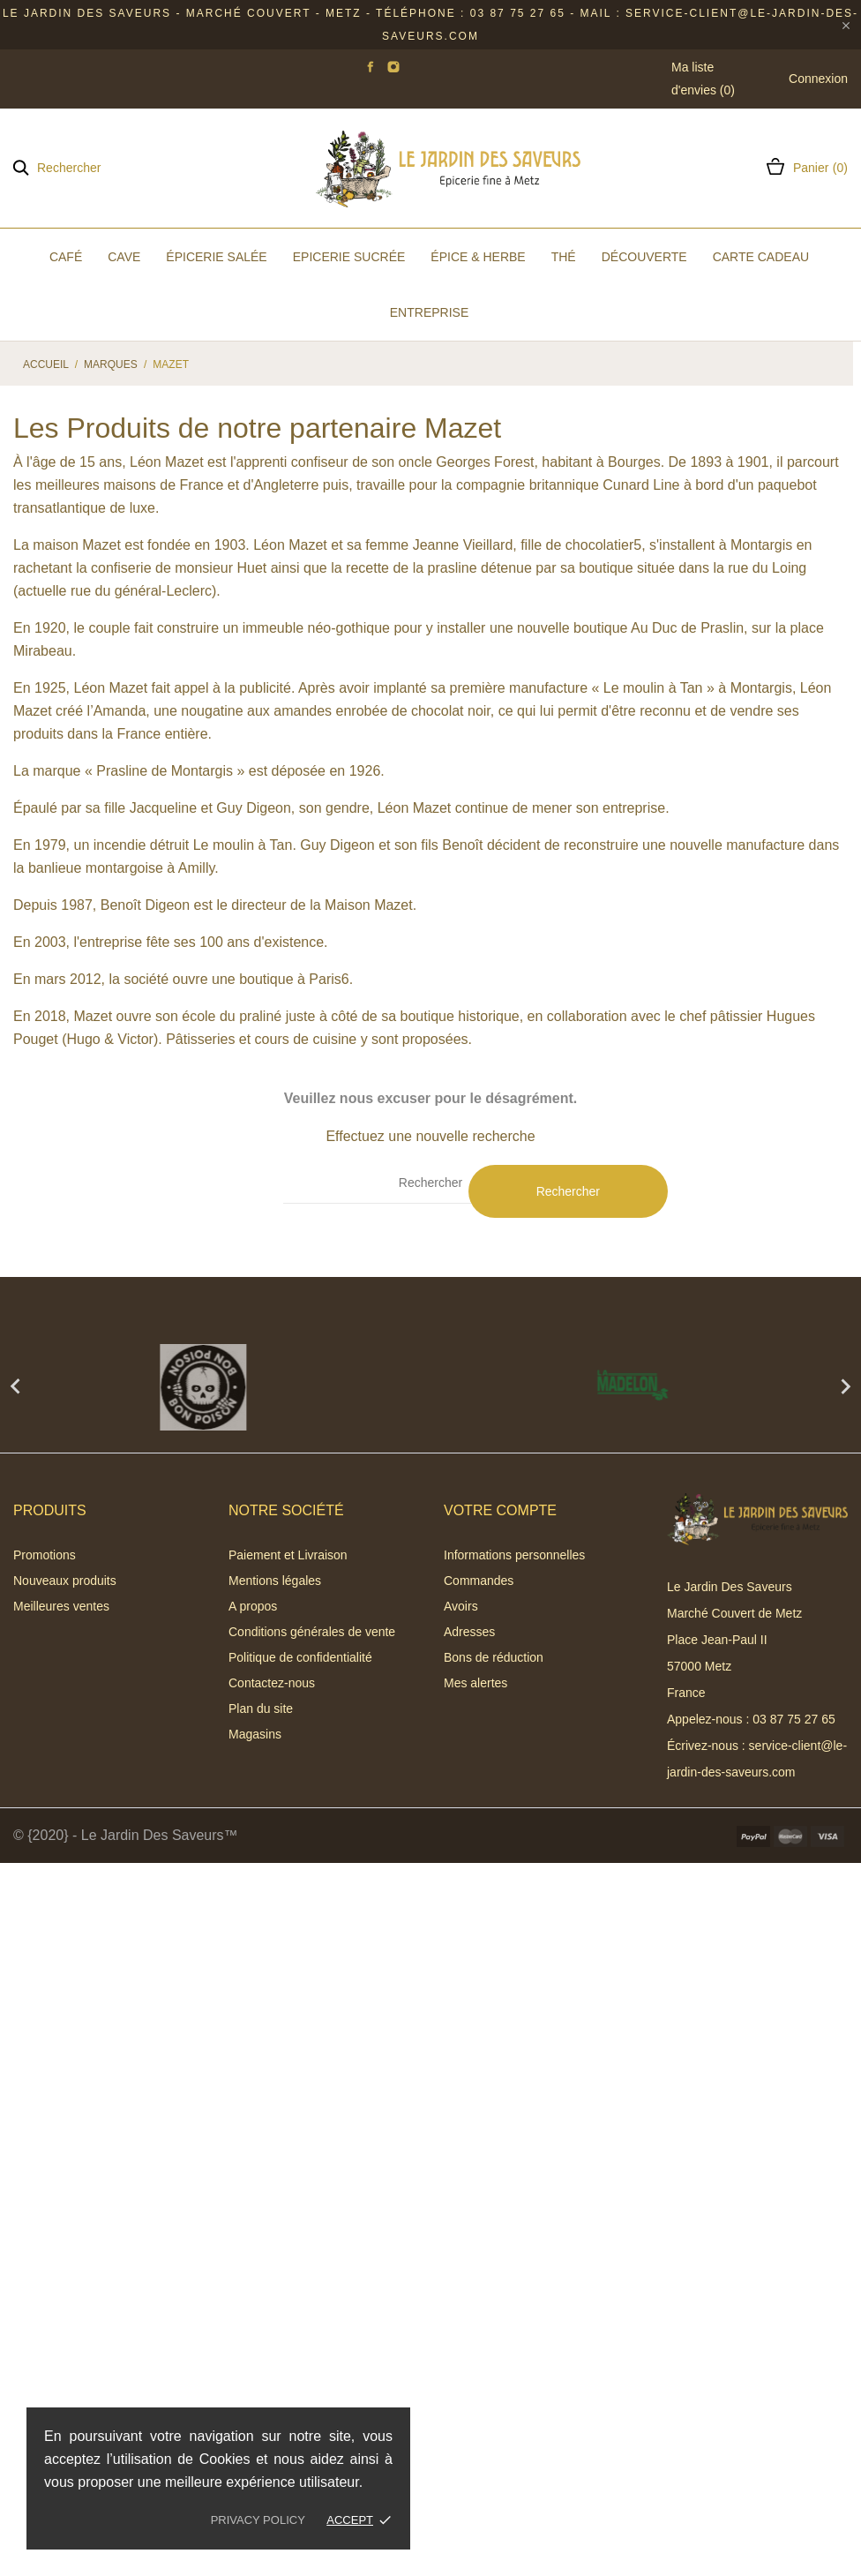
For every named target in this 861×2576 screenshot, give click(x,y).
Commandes (478, 1580)
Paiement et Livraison (288, 1555)
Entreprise (429, 312)
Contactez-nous (271, 1683)
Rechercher (568, 1191)
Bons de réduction (493, 1657)
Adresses (469, 1632)
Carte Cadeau (761, 257)
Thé (563, 257)
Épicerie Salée (216, 257)
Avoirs (461, 1606)
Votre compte (500, 1510)
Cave (124, 257)
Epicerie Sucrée (349, 257)
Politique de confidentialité (300, 1657)
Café (65, 257)
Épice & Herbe (477, 257)
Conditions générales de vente (311, 1632)
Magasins (254, 1734)
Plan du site (260, 1708)
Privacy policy (258, 2520)
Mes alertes (475, 1683)
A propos (252, 1606)
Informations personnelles (514, 1555)
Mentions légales (274, 1580)
